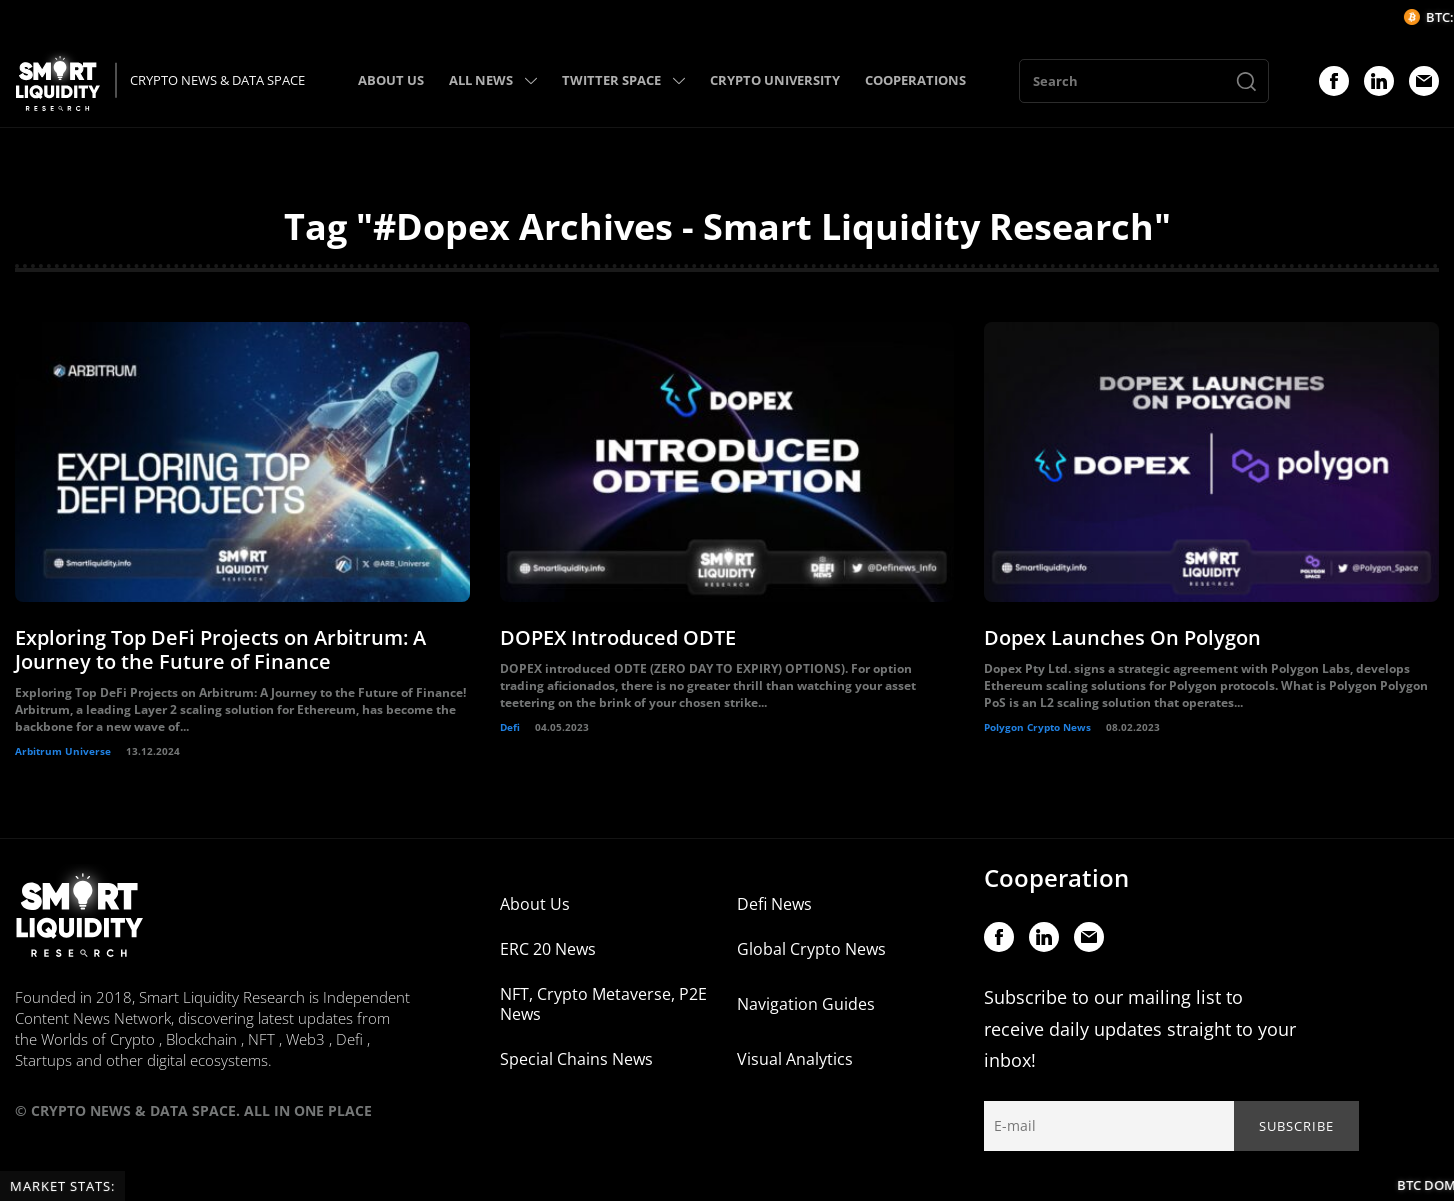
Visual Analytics (795, 1059)
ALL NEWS (493, 80)
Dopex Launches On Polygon (1122, 637)
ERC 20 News (548, 949)
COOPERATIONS (915, 80)
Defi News (774, 904)
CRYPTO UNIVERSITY (775, 80)
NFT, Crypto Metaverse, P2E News (603, 1004)
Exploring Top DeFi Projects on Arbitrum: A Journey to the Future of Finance (220, 649)
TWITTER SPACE (623, 80)
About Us (535, 904)
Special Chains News (576, 1059)
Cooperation (1056, 877)
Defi (510, 727)
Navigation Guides (806, 1004)
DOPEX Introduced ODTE (618, 637)
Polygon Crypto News (1037, 727)
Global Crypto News (811, 949)
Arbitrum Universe (63, 751)
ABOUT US (391, 80)
